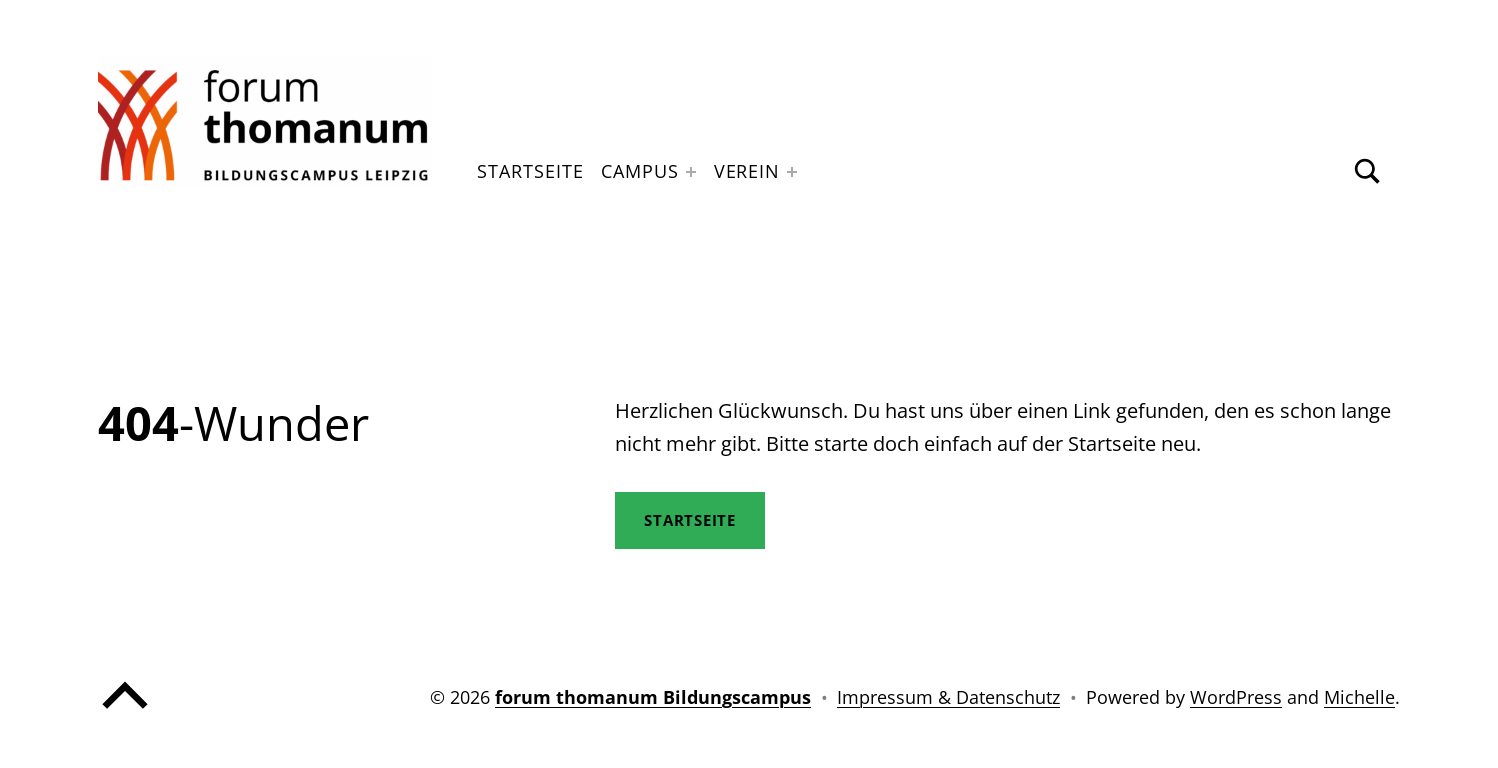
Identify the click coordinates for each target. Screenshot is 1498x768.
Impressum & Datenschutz (948, 697)
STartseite (691, 520)
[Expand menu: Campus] (691, 172)
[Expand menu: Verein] (792, 172)
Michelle (1359, 697)
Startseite (530, 171)
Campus (639, 171)
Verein (747, 171)
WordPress (1236, 697)
